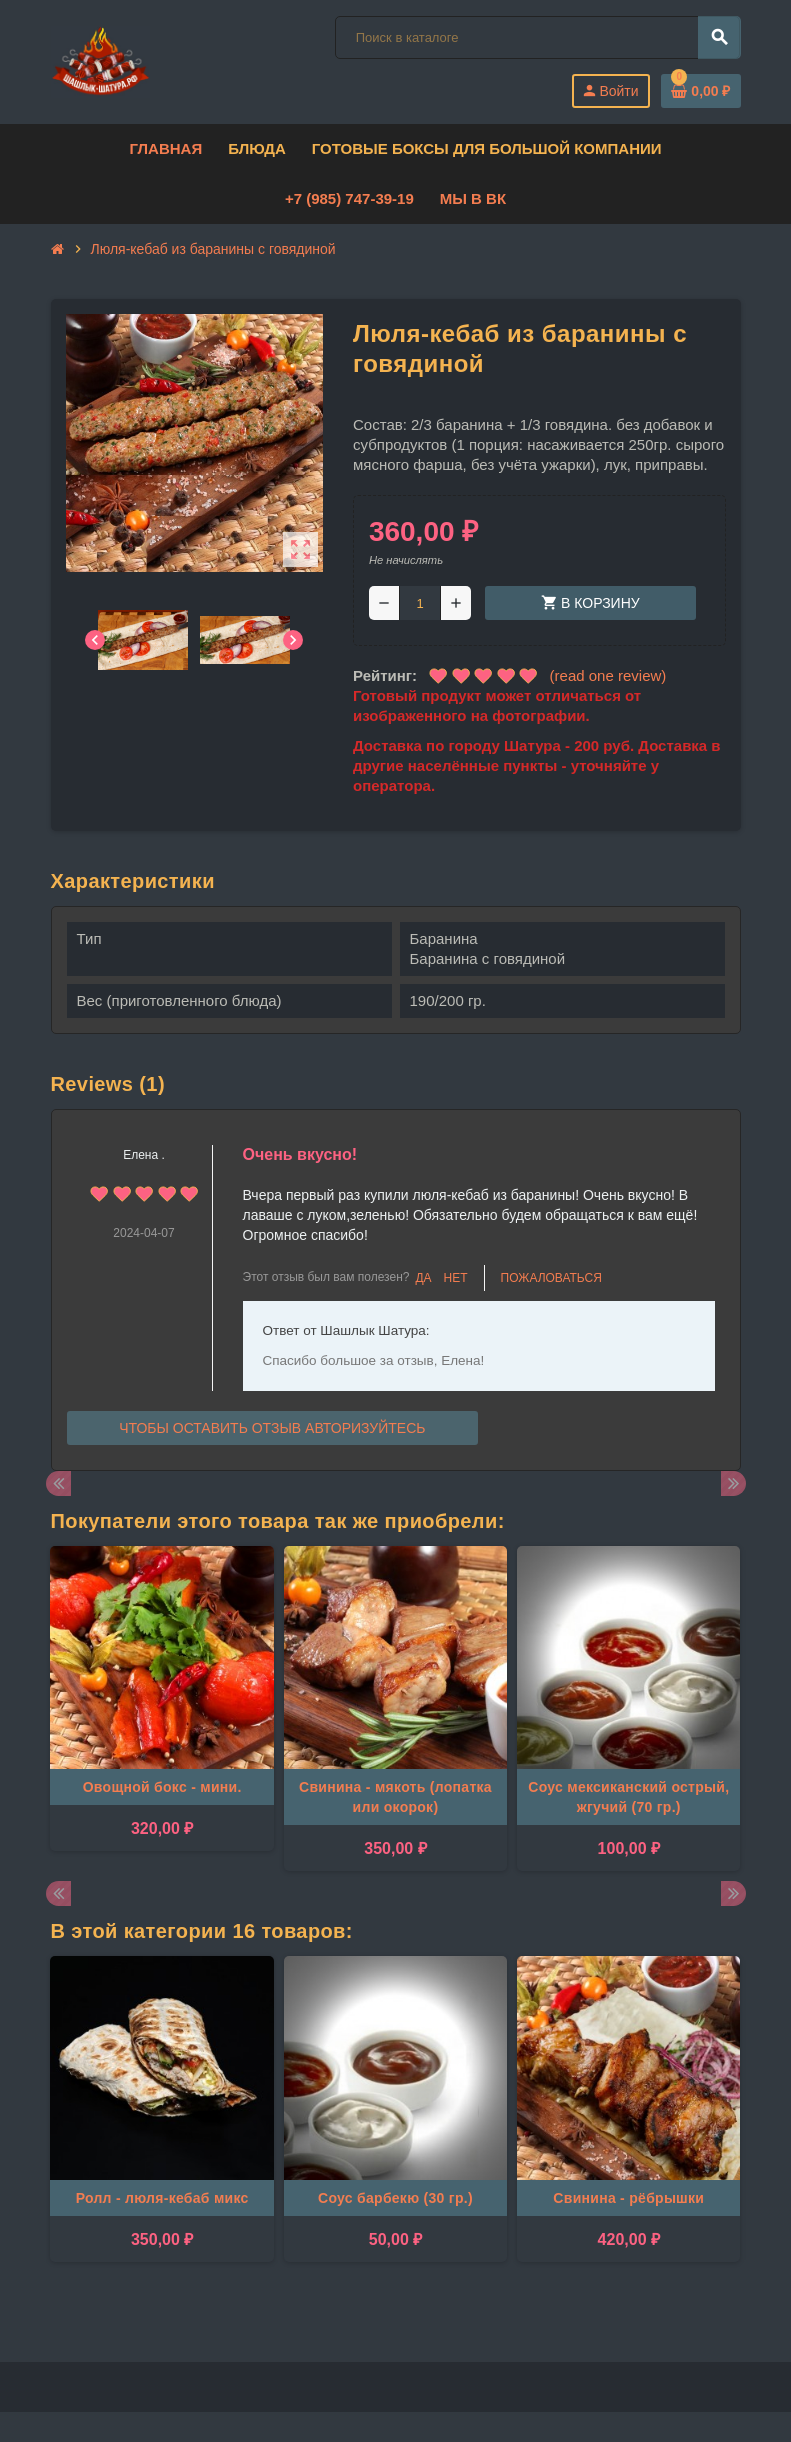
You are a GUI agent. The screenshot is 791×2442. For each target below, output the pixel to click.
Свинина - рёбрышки (628, 2198)
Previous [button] (58, 1483)
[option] (161, 1708)
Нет (456, 1278)
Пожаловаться (551, 1278)
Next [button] (733, 1483)
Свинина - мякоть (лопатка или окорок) (395, 1797)
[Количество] (420, 603)
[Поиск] (537, 37)
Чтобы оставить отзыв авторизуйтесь (272, 1428)
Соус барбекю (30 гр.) (395, 2198)
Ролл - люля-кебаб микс (162, 2198)
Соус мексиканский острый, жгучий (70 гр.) (628, 1797)
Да (423, 1278)
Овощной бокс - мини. (162, 1787)
